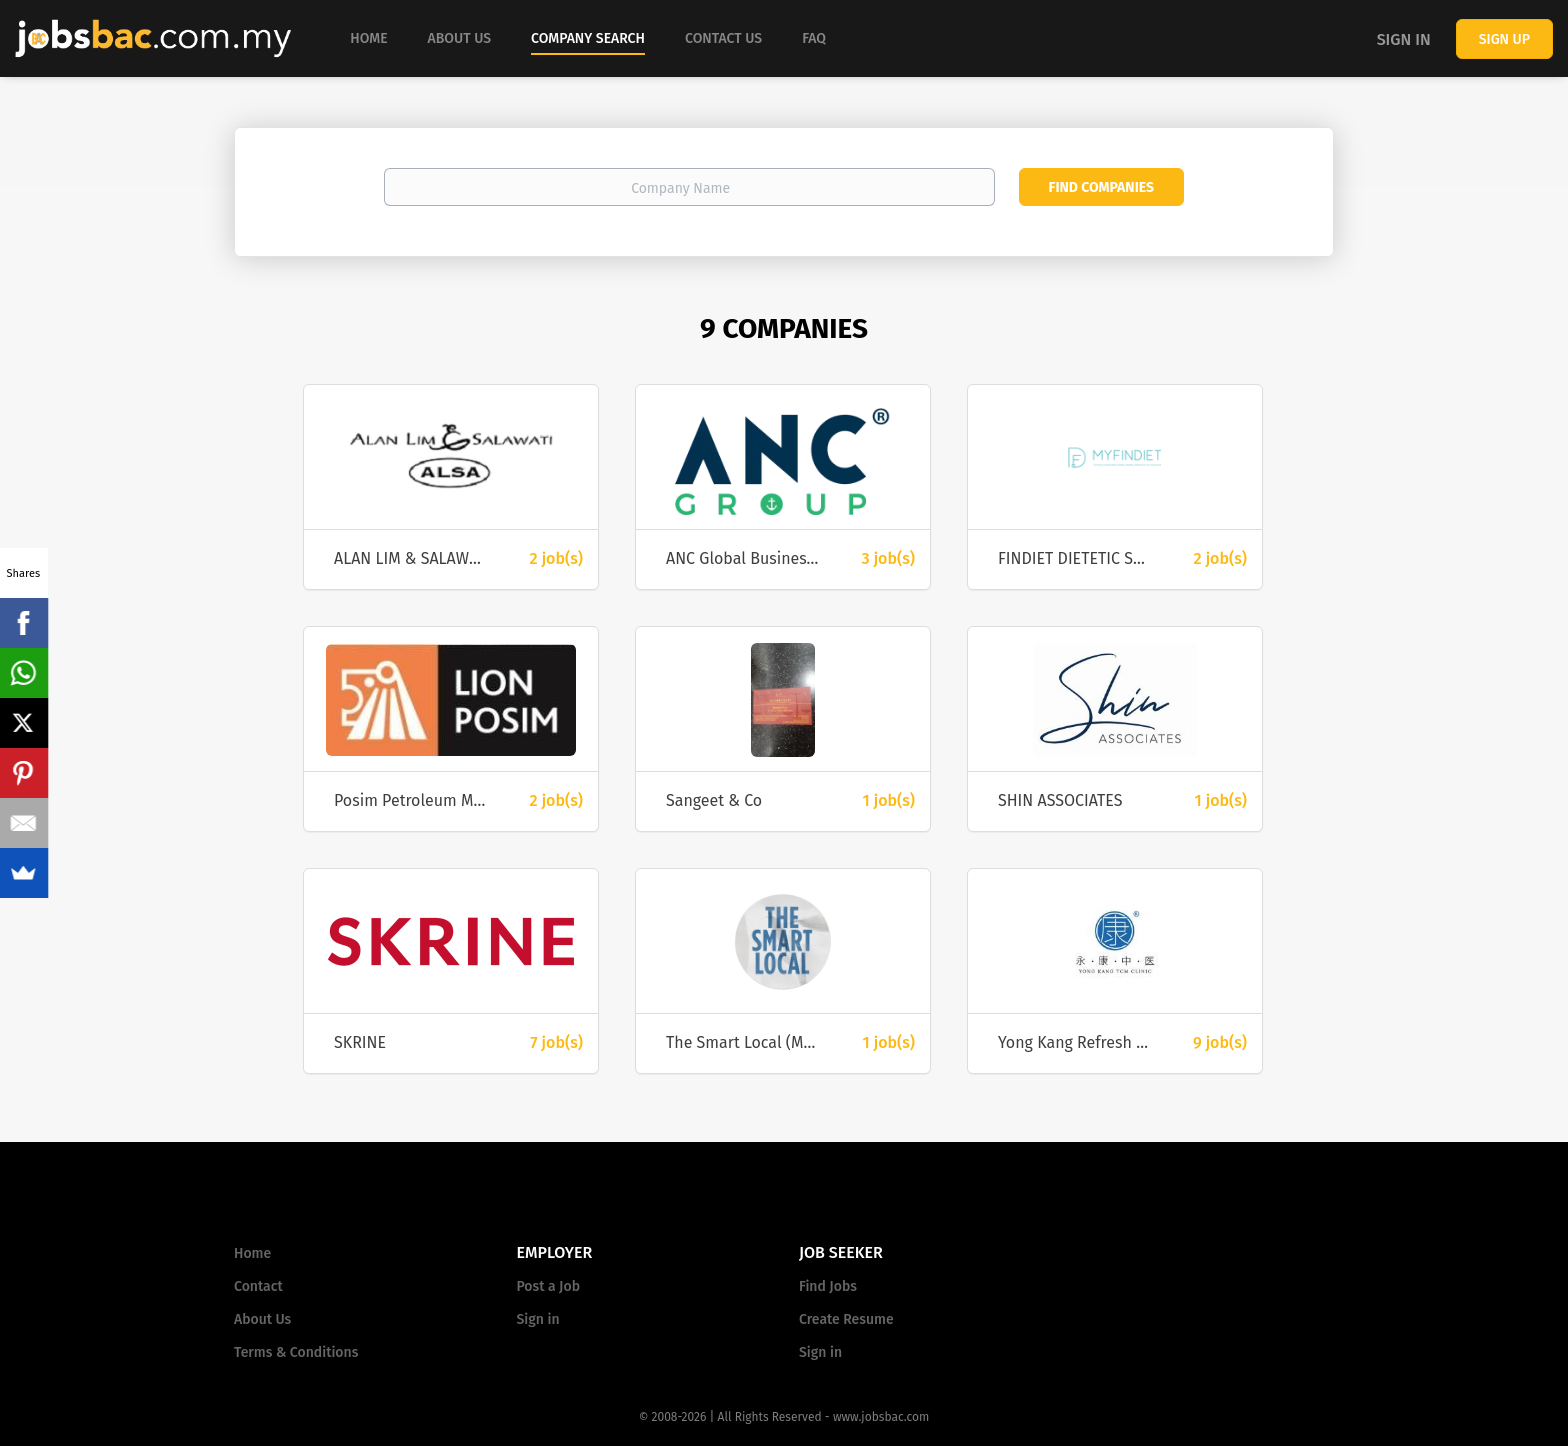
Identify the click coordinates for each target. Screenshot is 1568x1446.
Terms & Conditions (296, 1352)
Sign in (1404, 39)
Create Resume (846, 1319)
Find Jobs (828, 1286)
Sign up (1504, 39)
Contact (258, 1286)
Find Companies (1101, 187)
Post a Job (548, 1286)
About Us (262, 1319)
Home (252, 1253)
